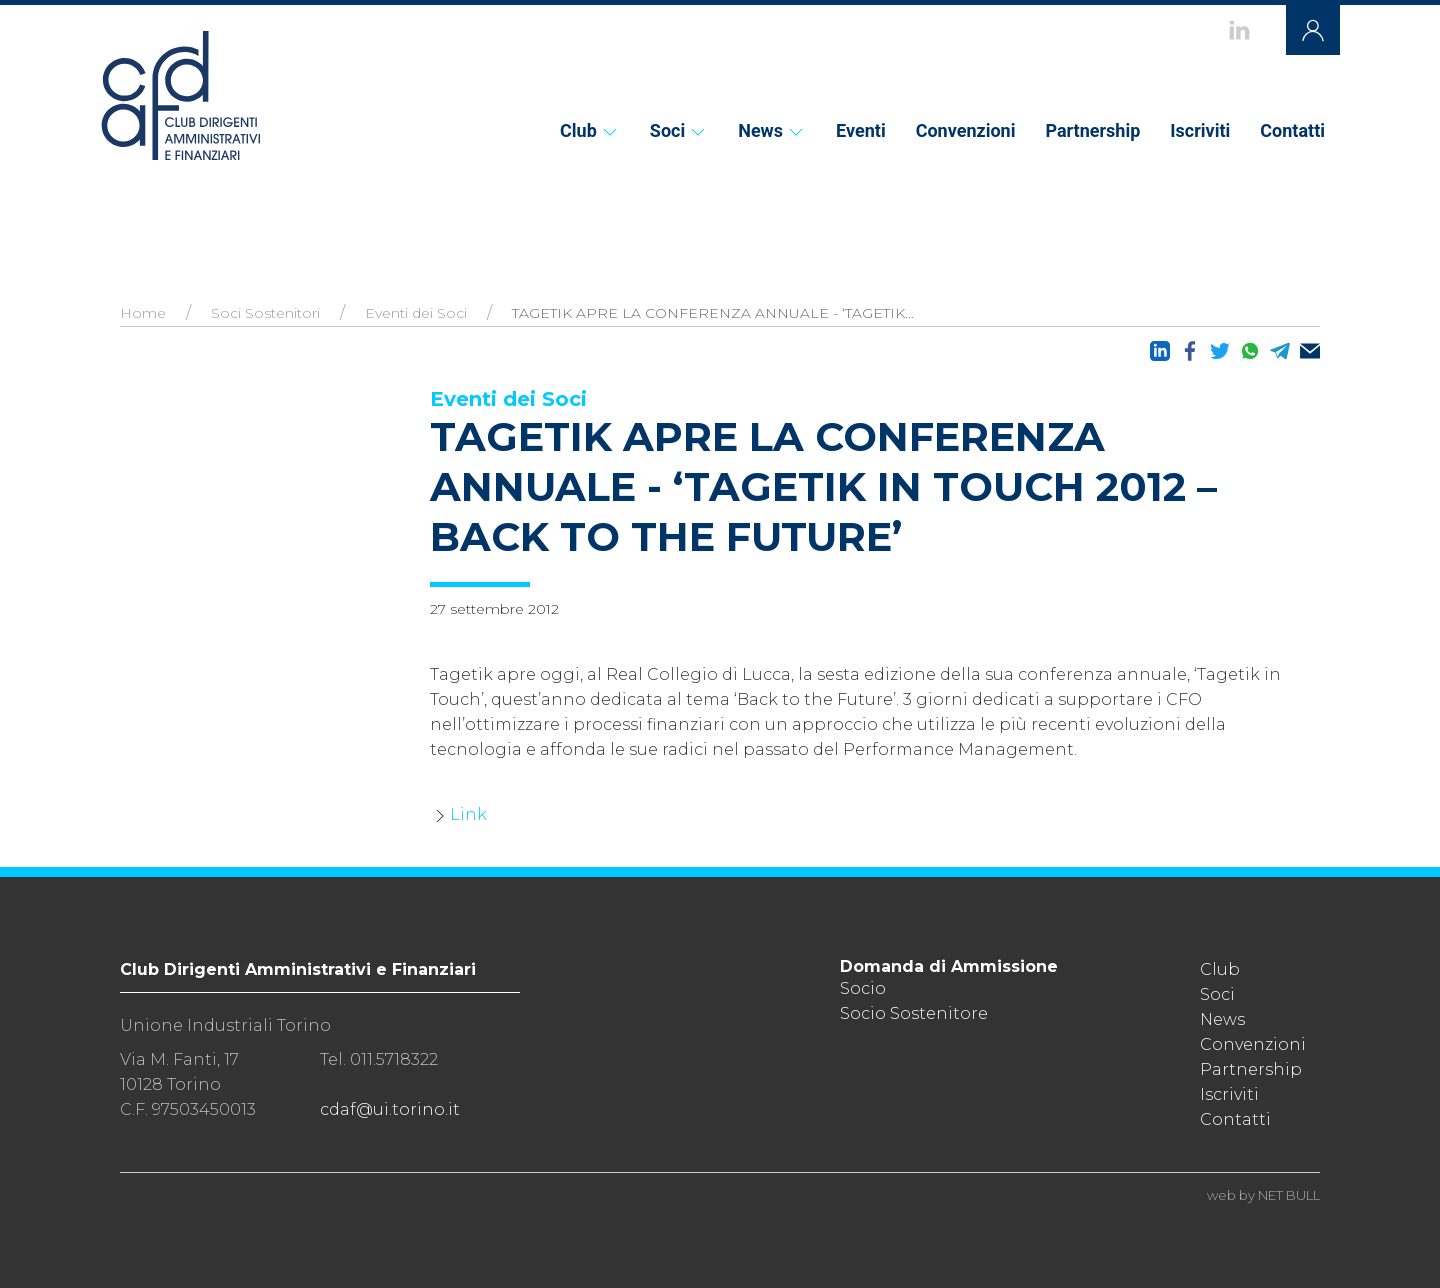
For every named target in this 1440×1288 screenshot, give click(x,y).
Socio (863, 988)
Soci (679, 130)
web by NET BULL (1263, 1195)
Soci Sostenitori (265, 313)
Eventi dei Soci (416, 313)
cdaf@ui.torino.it (390, 1109)
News (772, 130)
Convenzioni (966, 130)
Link (468, 814)
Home (143, 313)
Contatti (1292, 130)
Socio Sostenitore (914, 1013)
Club (590, 130)
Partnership (1092, 130)
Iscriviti (1200, 130)
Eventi (861, 130)
